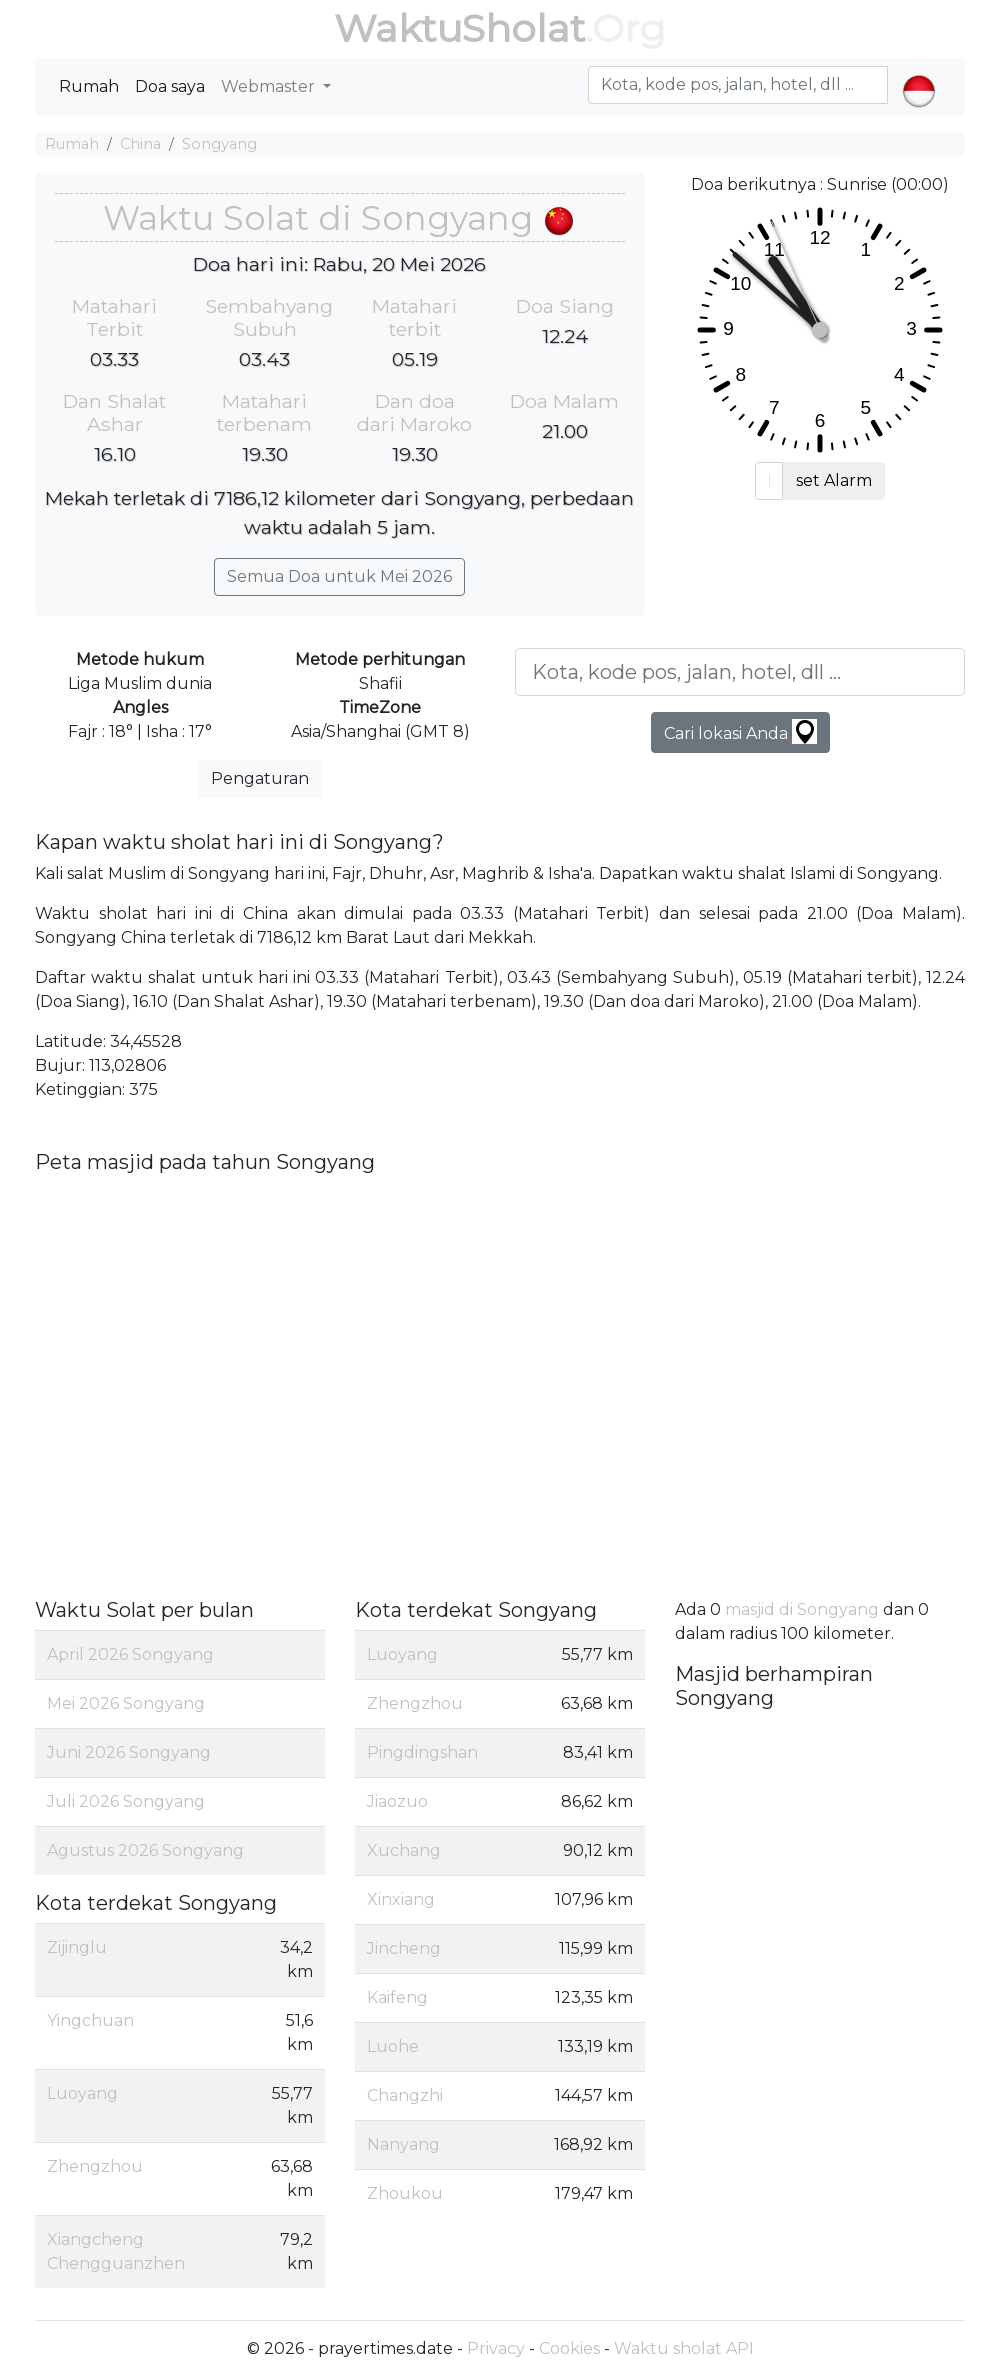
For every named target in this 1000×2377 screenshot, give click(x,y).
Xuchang (404, 1850)
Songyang (219, 144)
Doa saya (170, 86)
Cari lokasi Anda (740, 731)
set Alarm (834, 480)
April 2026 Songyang (130, 1654)
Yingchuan (90, 2020)
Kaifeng (397, 1997)
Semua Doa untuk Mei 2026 (339, 576)
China (140, 144)
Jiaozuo (397, 1801)
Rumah (89, 86)
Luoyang (82, 2093)
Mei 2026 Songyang (126, 1703)
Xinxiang (401, 1899)
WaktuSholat (459, 28)
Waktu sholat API (684, 2348)
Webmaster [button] (270, 86)
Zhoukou (405, 2193)
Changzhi (405, 2095)
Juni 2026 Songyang (129, 1752)
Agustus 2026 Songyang (145, 1850)
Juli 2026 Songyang (126, 1801)
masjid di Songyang (802, 1609)
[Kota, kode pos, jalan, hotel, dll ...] (740, 672)
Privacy (496, 2348)
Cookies (569, 2348)
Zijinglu (77, 1947)
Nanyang (403, 2144)
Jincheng (404, 1948)
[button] (918, 74)
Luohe (393, 2046)
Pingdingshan (422, 1752)
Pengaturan (260, 778)
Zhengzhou (95, 2166)
